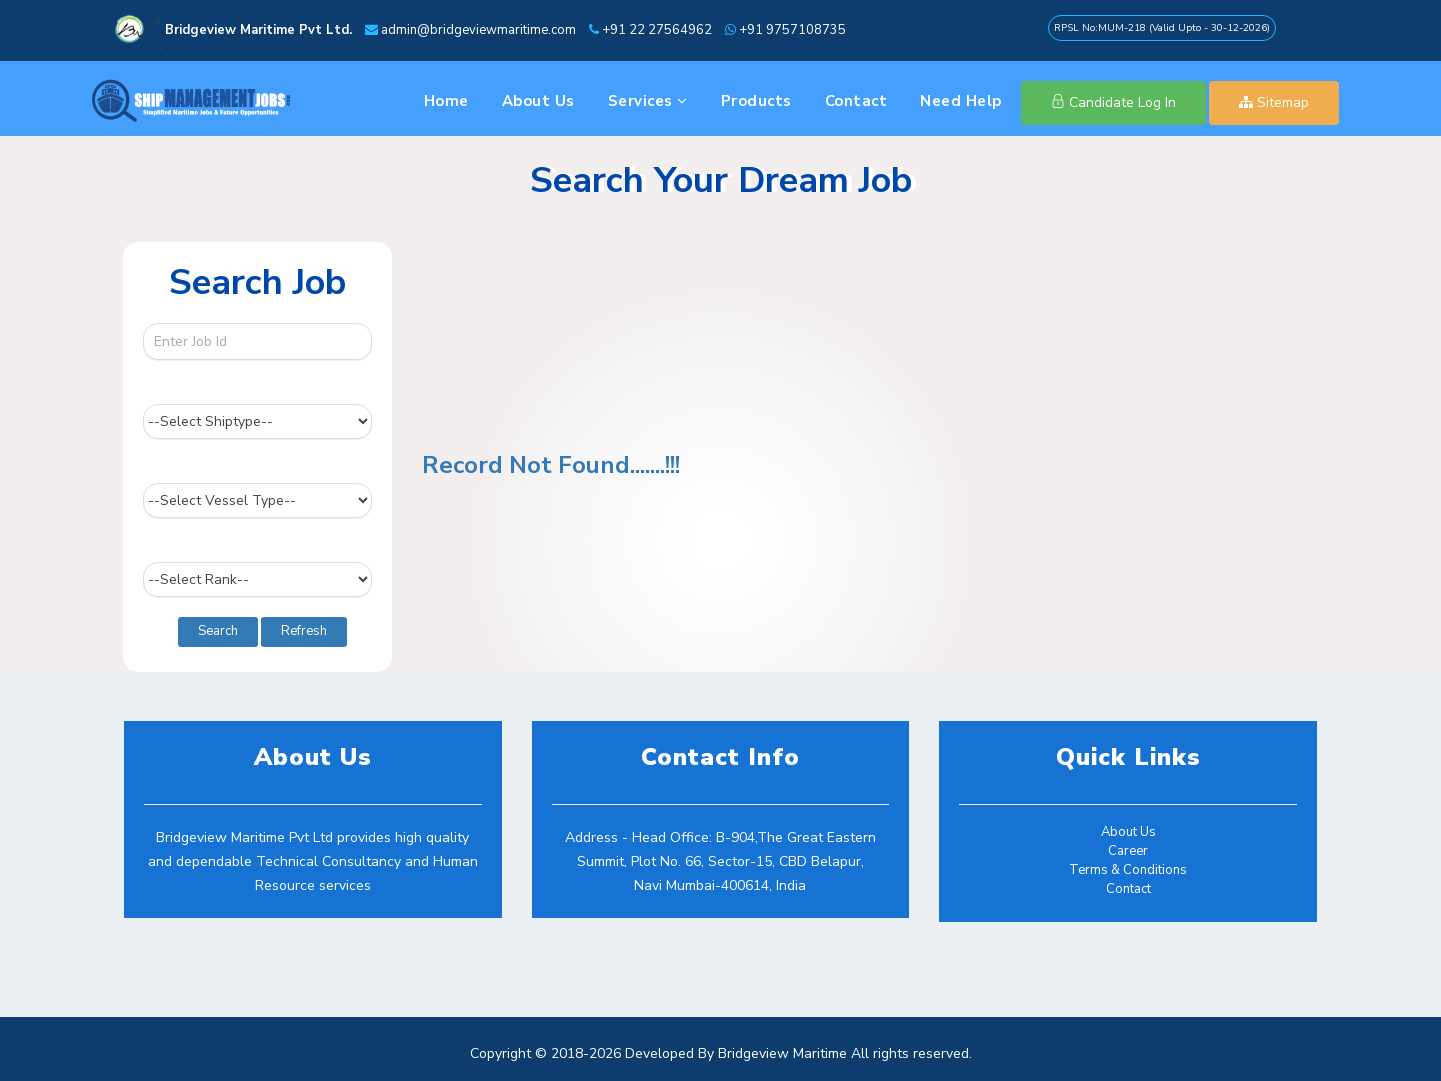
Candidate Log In (1113, 102)
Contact (856, 101)
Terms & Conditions (1128, 870)
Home (446, 101)
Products (756, 101)
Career (1128, 851)
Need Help (961, 101)
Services (648, 101)
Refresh (304, 631)
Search (218, 631)
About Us (538, 101)
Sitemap (1274, 102)
